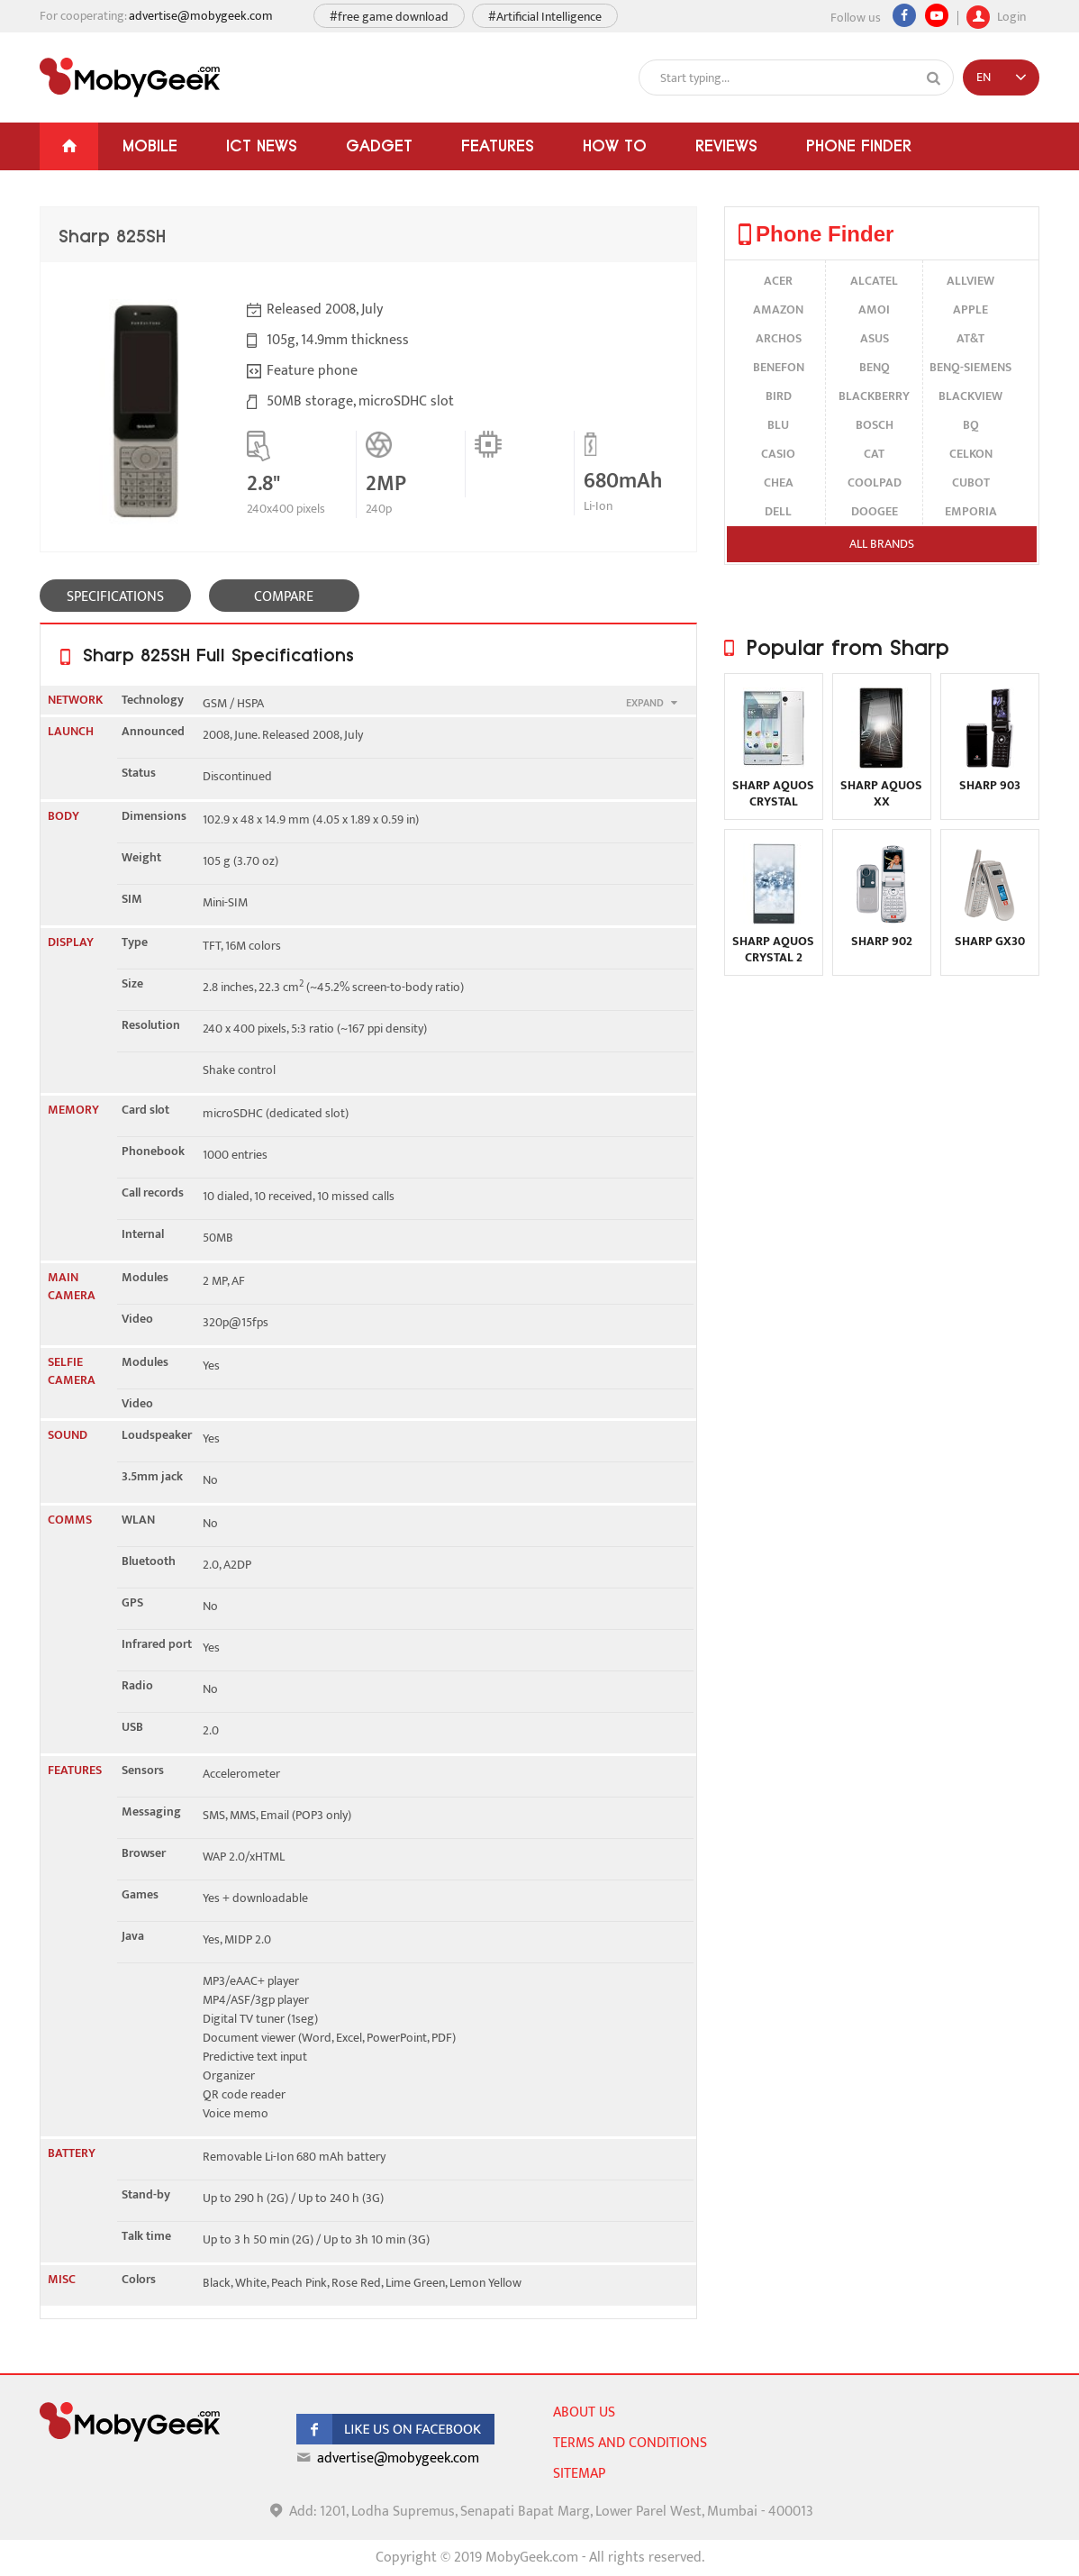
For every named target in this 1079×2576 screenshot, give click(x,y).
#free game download (389, 16)
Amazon (778, 309)
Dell (778, 511)
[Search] (934, 78)
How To (615, 145)
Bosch (874, 424)
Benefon (778, 367)
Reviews (726, 145)
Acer (778, 280)
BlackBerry (874, 396)
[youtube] (936, 15)
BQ (971, 424)
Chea (778, 482)
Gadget (379, 145)
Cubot (971, 482)
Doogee (874, 511)
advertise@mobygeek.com (201, 15)
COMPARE (283, 597)
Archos (779, 338)
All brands (881, 543)
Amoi (874, 309)
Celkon (971, 453)
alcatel (874, 280)
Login (996, 14)
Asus (874, 338)
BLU (778, 424)
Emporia (971, 511)
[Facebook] (904, 15)
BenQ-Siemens (970, 367)
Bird (779, 396)
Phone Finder (858, 145)
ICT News (261, 145)
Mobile (149, 145)
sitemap (579, 2474)
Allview (970, 280)
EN (983, 77)
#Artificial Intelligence (545, 16)
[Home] (69, 146)
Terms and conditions (630, 2443)
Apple (970, 309)
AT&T (970, 338)
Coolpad (875, 482)
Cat (874, 453)
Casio (778, 453)
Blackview (970, 396)
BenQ (874, 367)
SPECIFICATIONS (115, 597)
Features (497, 145)
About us (584, 2412)
